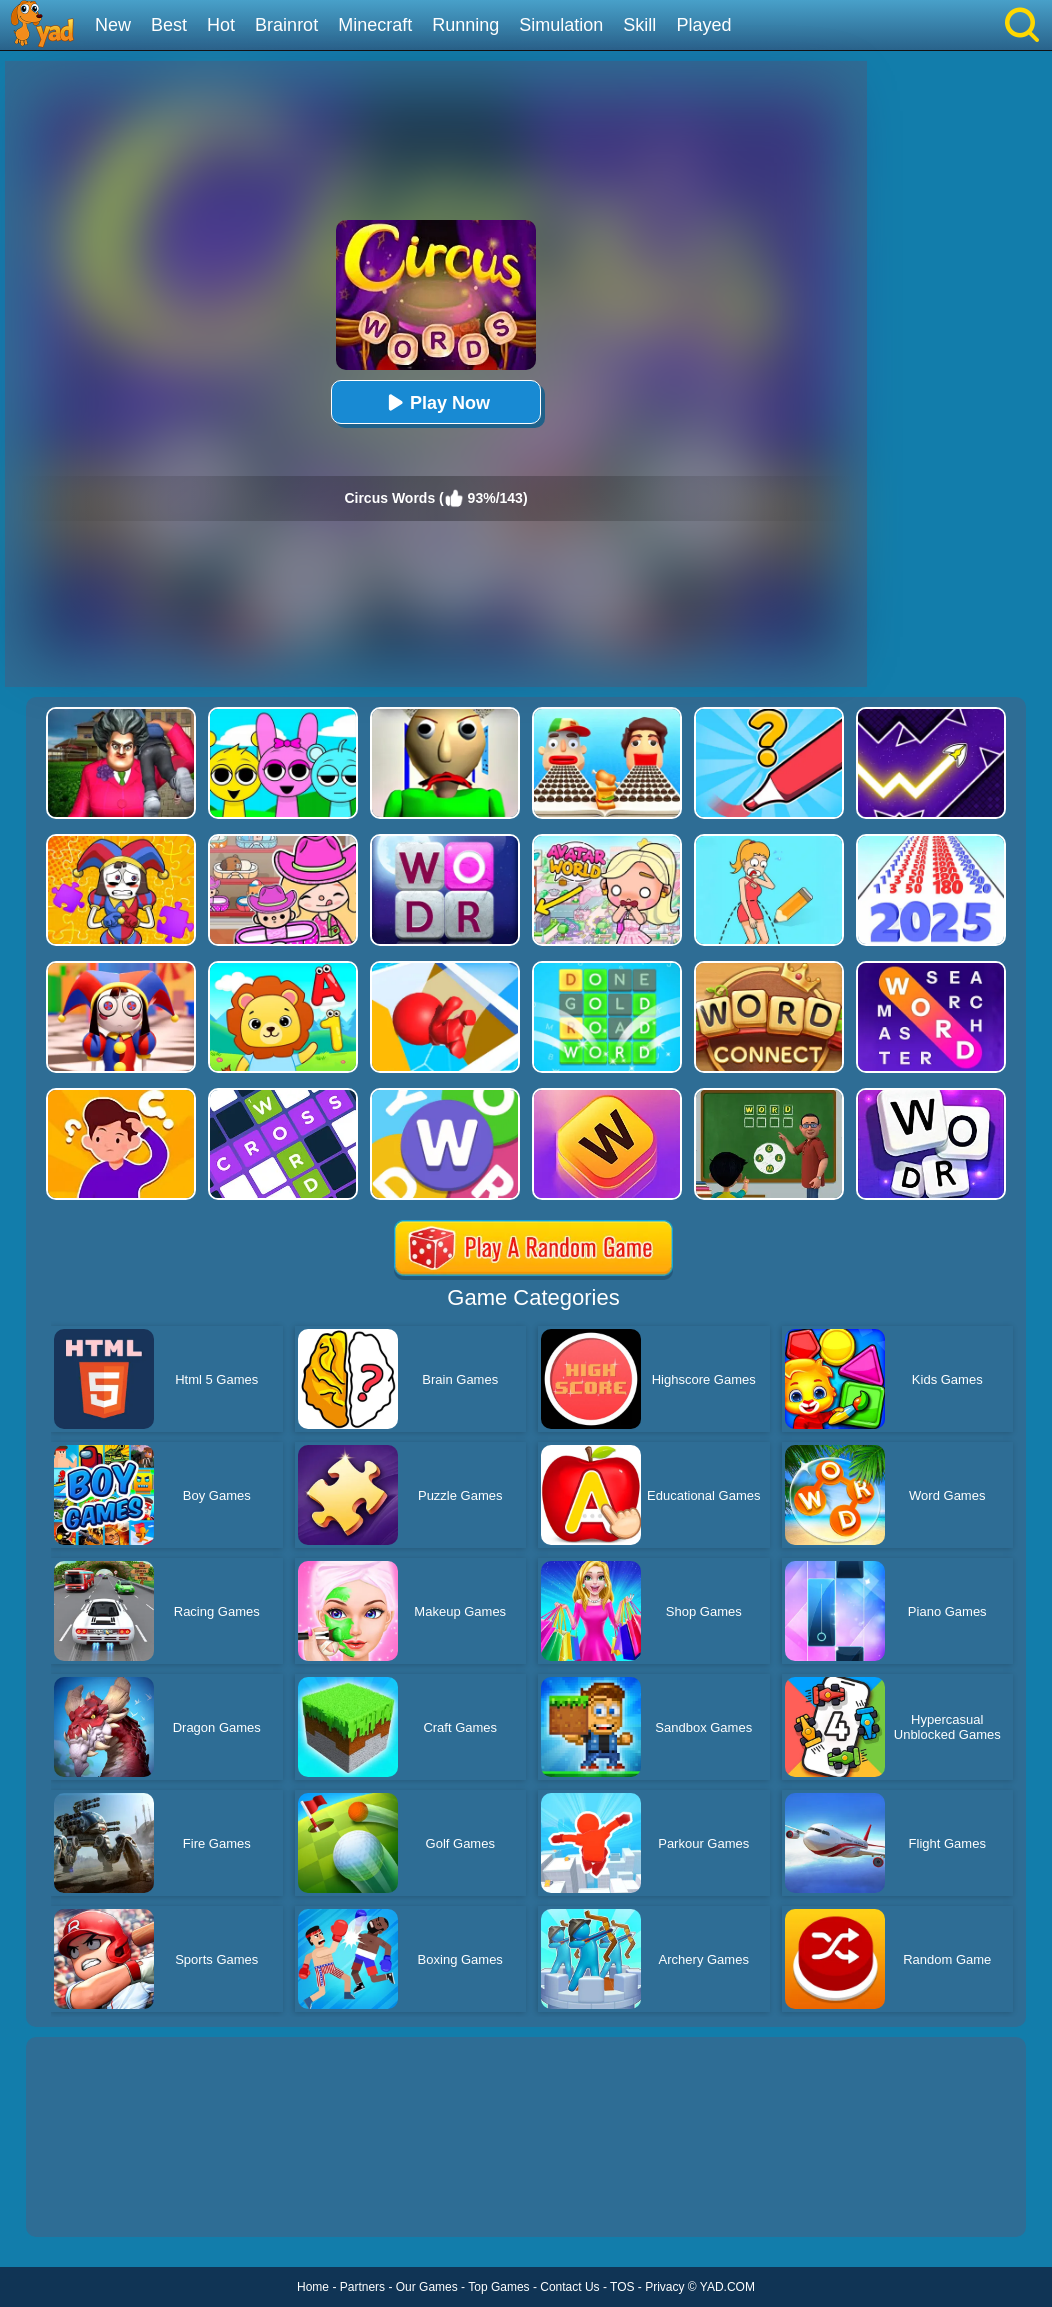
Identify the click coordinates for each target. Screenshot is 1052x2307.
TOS (622, 2287)
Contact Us (569, 2287)
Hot (221, 25)
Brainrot (286, 25)
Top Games (498, 2287)
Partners (362, 2287)
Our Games (427, 2287)
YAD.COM (727, 2287)
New (113, 25)
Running (465, 25)
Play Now (436, 402)
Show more (93, 2199)
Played (703, 25)
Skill (639, 25)
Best (169, 25)
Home (313, 2287)
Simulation (561, 25)
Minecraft (375, 25)
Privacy (664, 2287)
